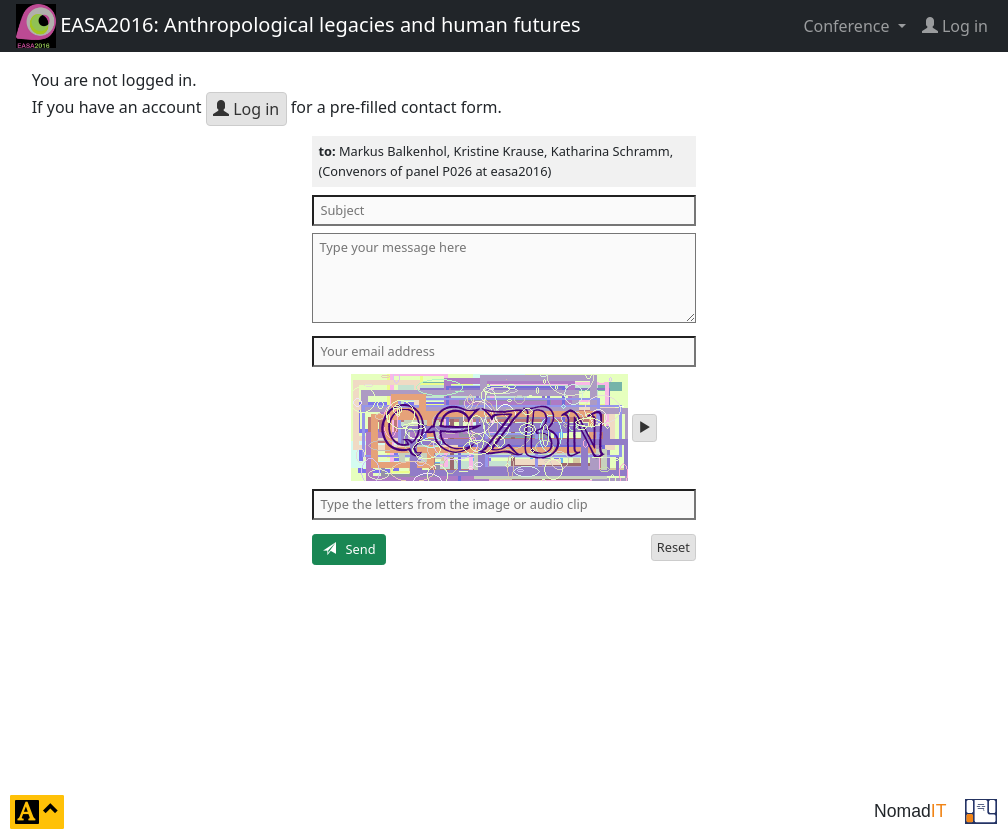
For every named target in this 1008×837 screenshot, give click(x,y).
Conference (848, 26)
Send (349, 549)
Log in (246, 109)
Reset (673, 547)
